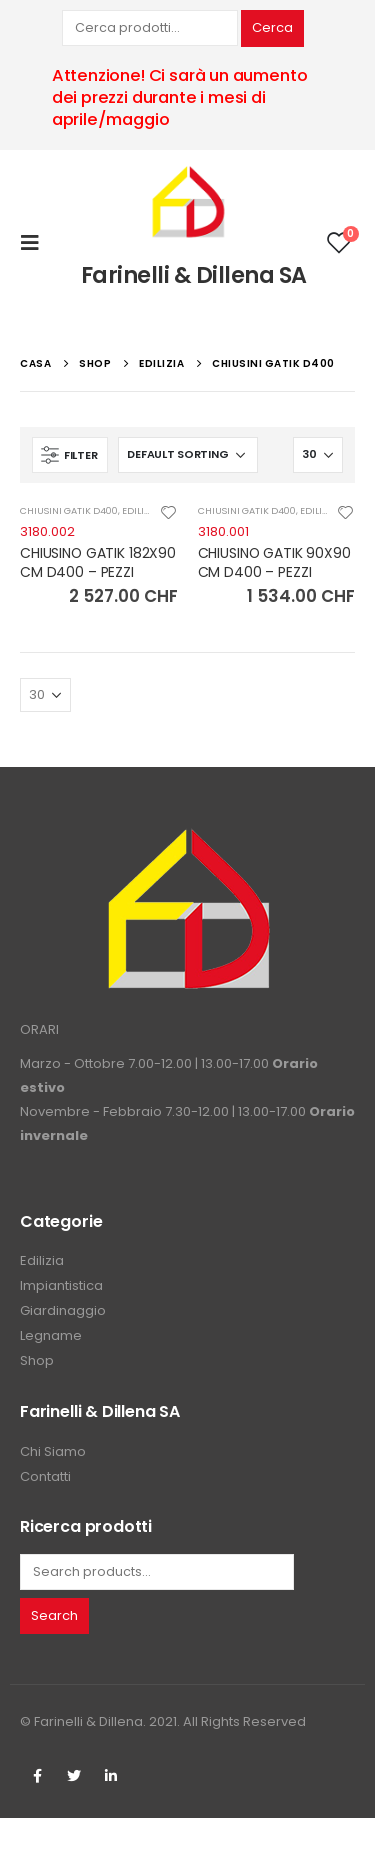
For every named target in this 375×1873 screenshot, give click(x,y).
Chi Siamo (53, 1451)
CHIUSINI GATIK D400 (69, 510)
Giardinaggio (63, 1310)
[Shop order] (188, 455)
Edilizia (42, 1260)
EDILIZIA (140, 510)
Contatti (45, 1476)
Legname (51, 1335)
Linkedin (111, 1776)
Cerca (272, 27)
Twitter (74, 1776)
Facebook (37, 1776)
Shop (37, 1360)
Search (54, 1615)
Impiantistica (61, 1285)
